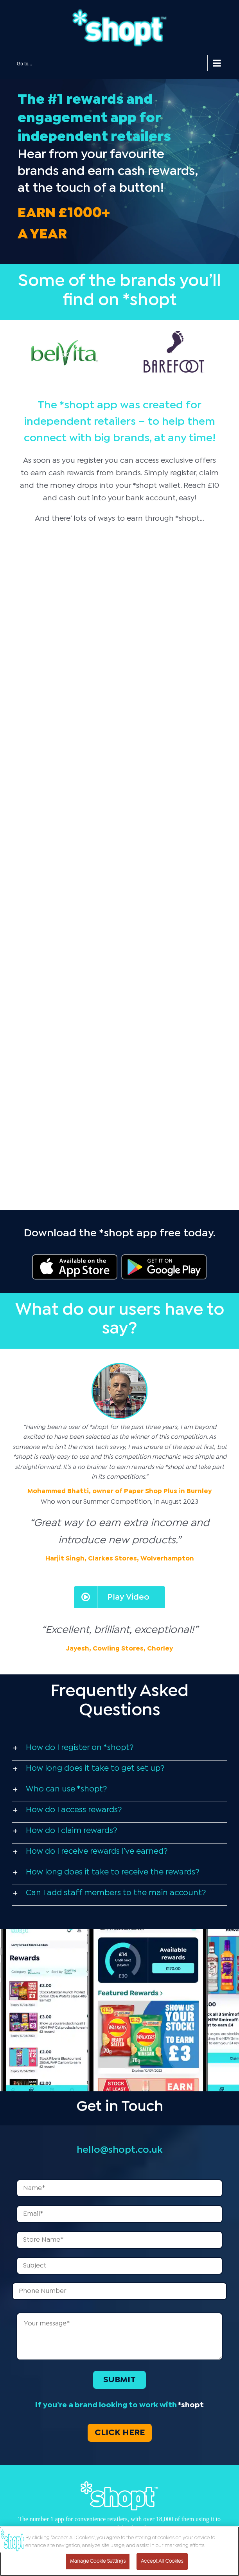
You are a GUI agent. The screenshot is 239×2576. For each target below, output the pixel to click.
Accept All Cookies (162, 2561)
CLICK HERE (120, 2432)
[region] (119, 2551)
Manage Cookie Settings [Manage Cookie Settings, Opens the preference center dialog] (98, 2561)
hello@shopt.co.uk (119, 2150)
